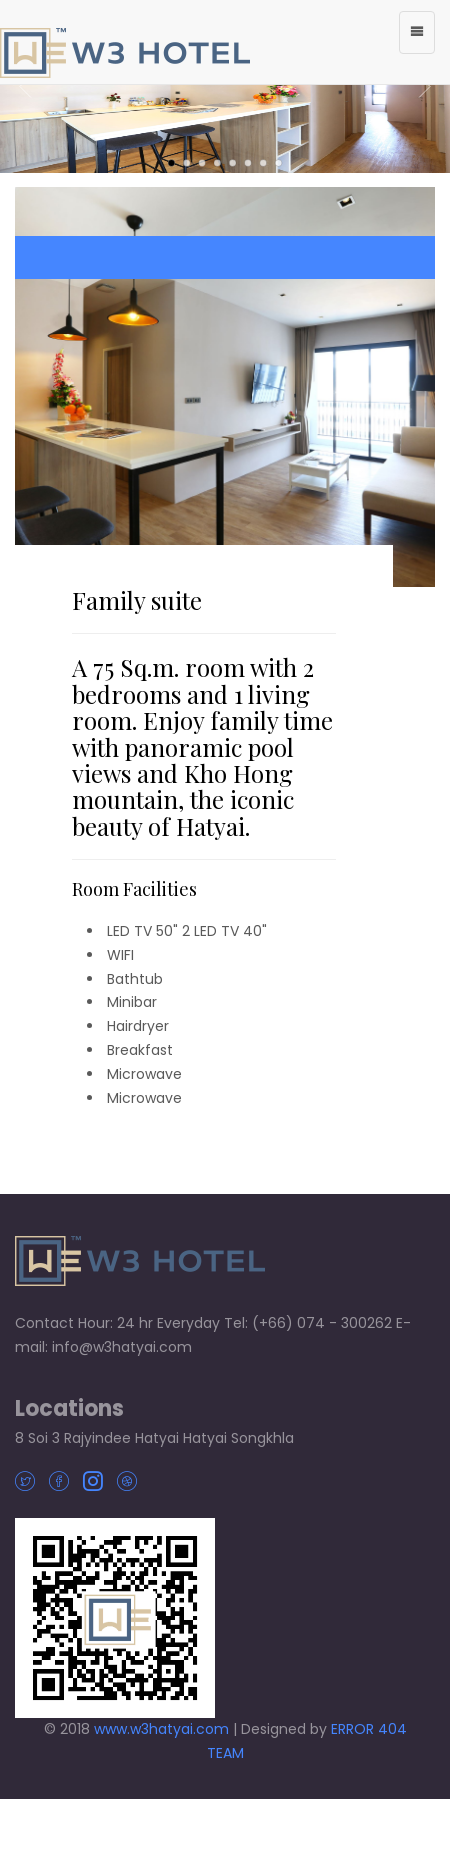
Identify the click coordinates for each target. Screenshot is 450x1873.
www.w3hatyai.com (161, 1729)
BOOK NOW (225, 257)
